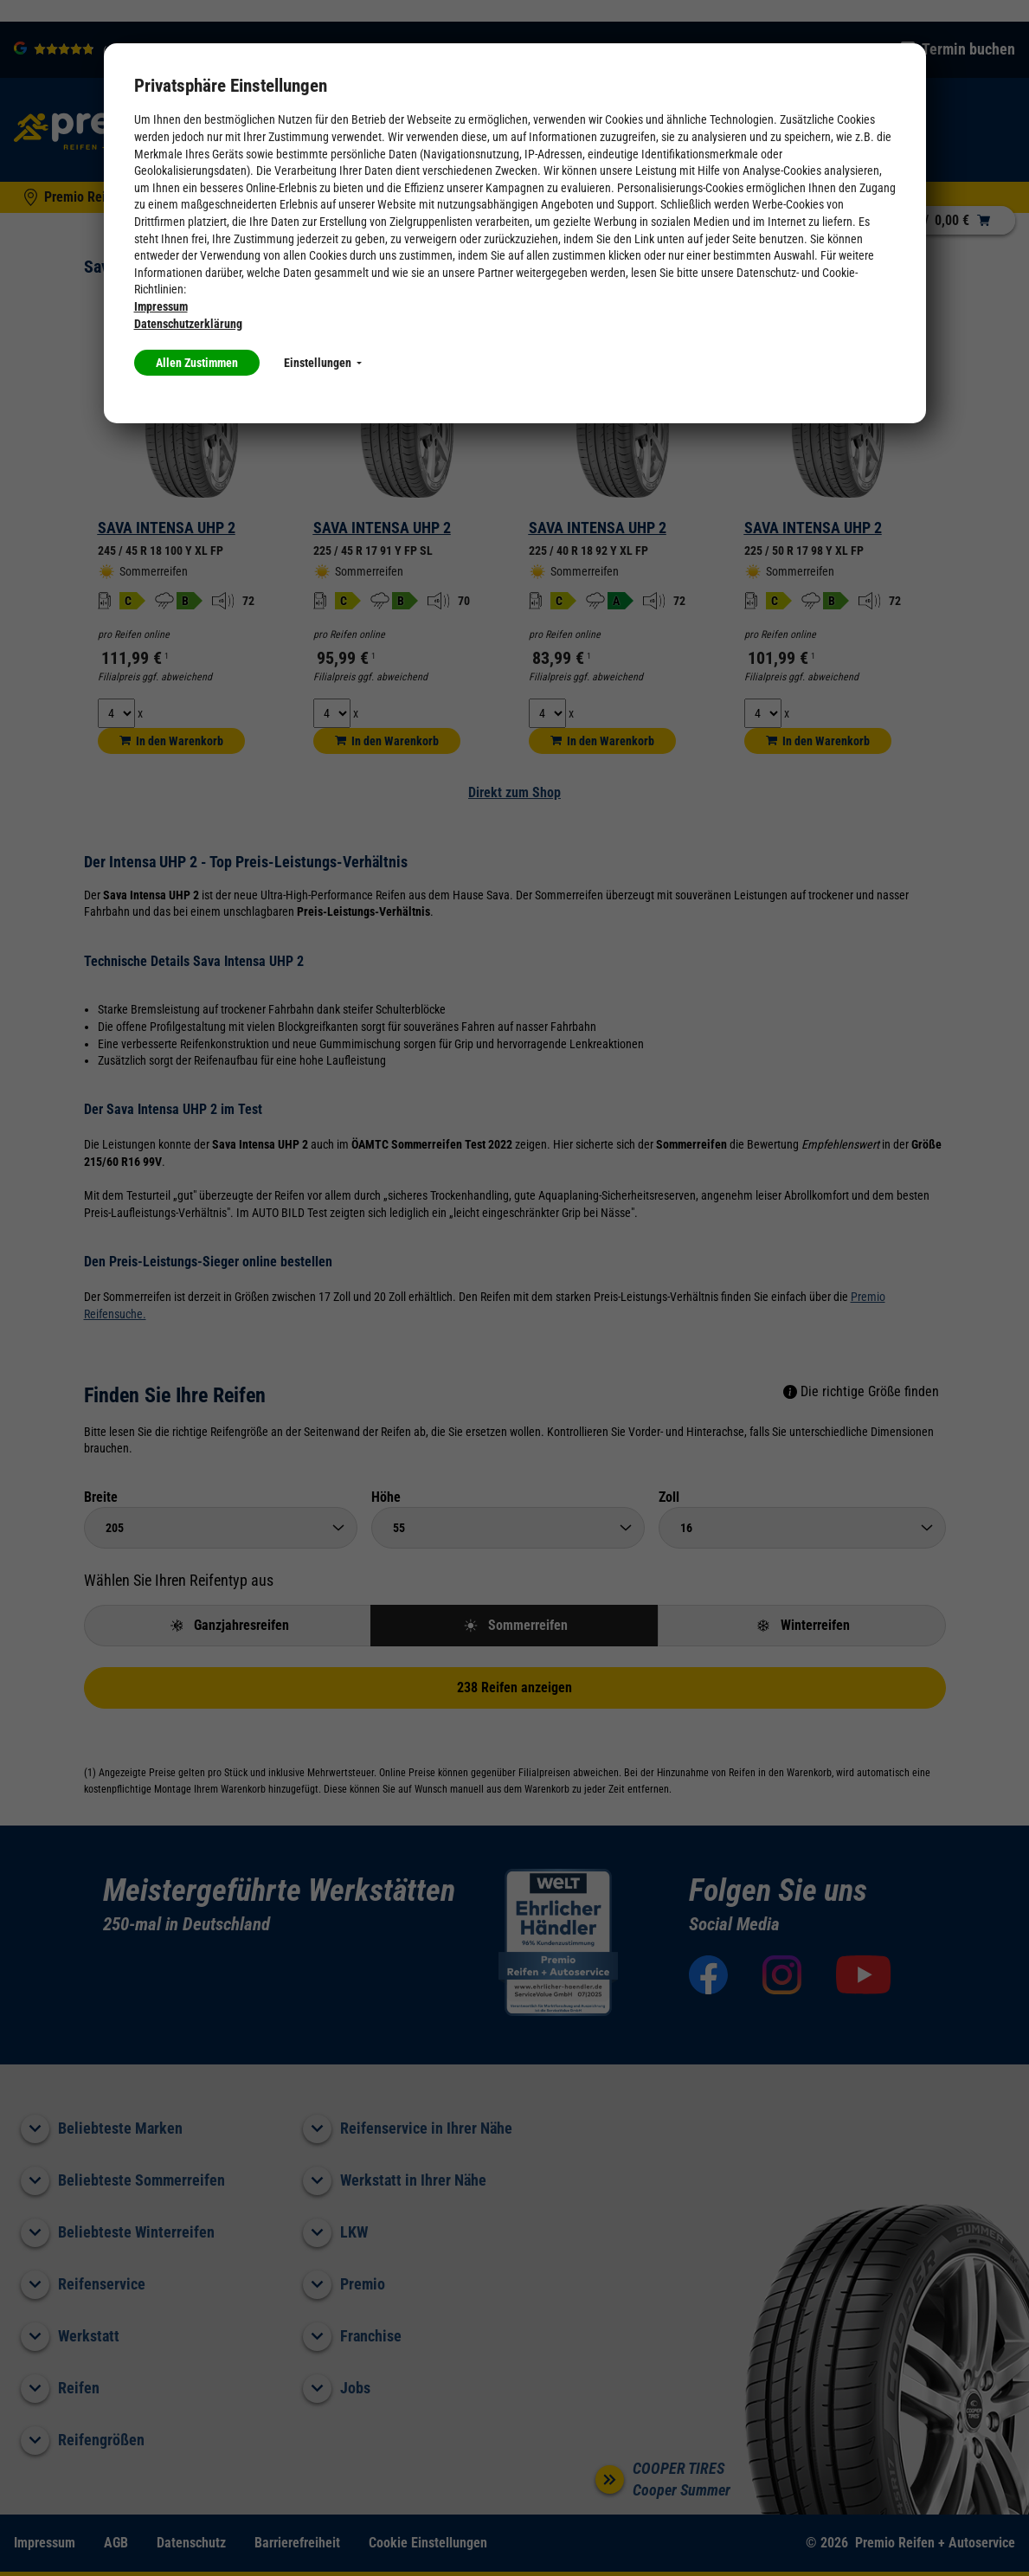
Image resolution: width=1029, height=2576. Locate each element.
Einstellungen (323, 363)
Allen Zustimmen (197, 363)
